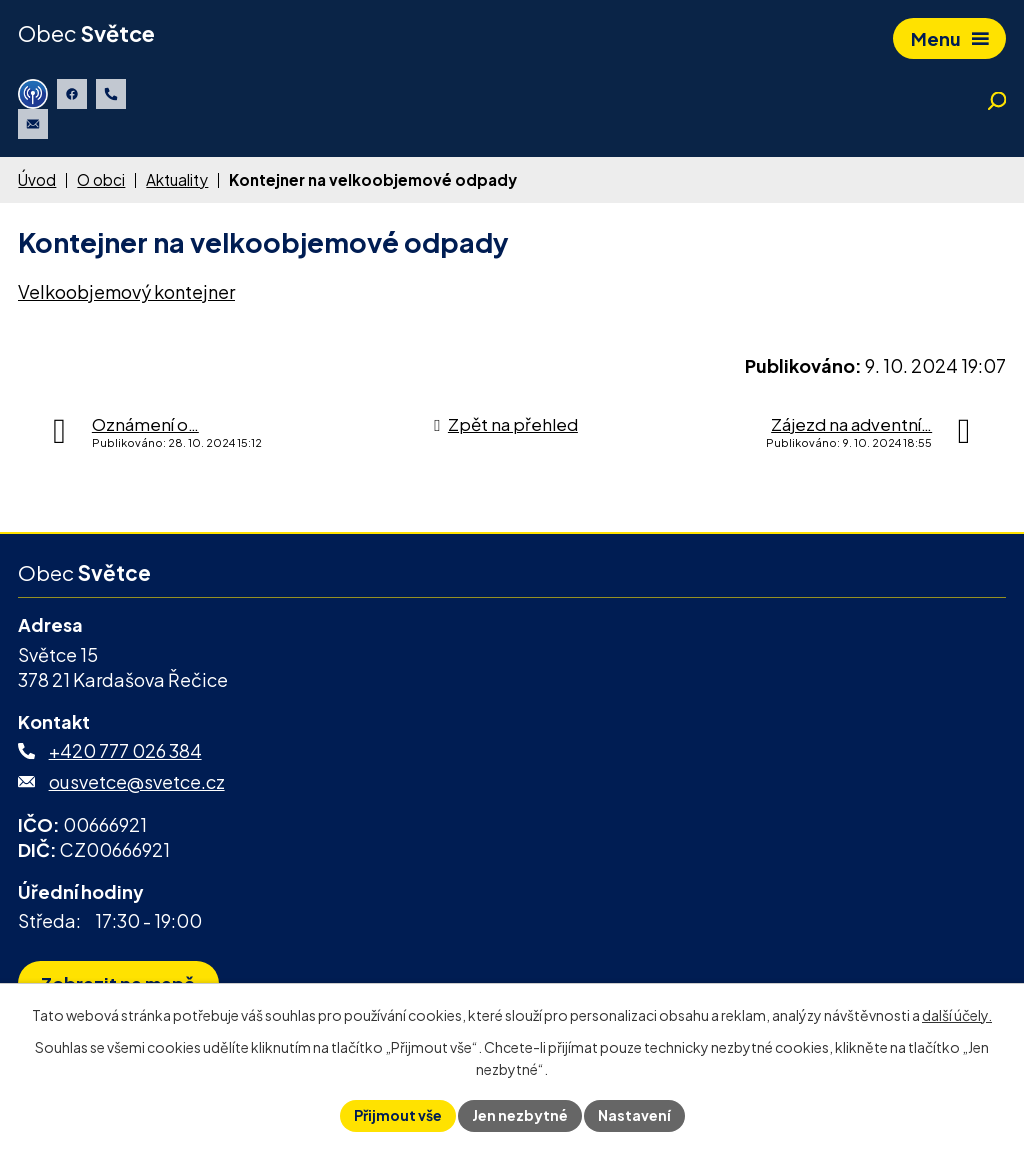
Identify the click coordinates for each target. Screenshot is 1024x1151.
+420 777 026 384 (125, 750)
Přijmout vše (398, 1115)
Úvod (37, 179)
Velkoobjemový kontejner (126, 291)
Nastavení (634, 1115)
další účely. (957, 1015)
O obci (101, 179)
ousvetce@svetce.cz (137, 781)
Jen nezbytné (520, 1115)
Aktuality (177, 179)
